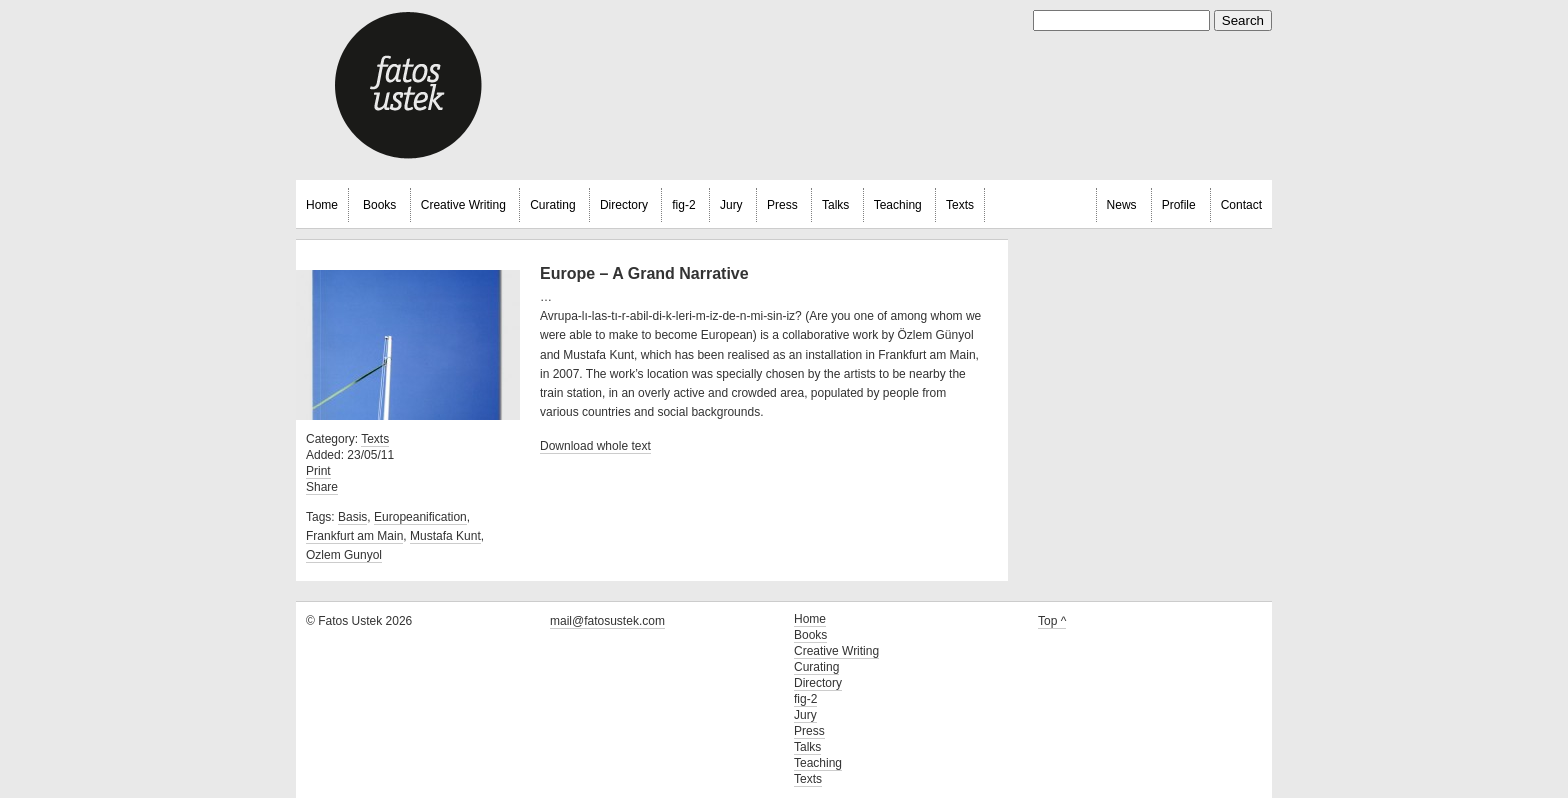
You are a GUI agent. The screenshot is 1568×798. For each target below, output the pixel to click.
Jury (731, 205)
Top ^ (1052, 621)
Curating (552, 205)
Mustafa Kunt (445, 536)
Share (322, 487)
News (1122, 205)
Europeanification (420, 517)
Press (782, 205)
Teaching (898, 205)
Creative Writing (463, 205)
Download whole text (595, 446)
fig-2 (683, 205)
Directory (624, 205)
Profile (1179, 205)
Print (318, 471)
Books (379, 205)
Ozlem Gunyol (344, 555)
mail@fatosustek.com (607, 621)
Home (322, 205)
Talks (835, 205)
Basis (352, 517)
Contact (1241, 205)
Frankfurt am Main (354, 536)
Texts (960, 205)
